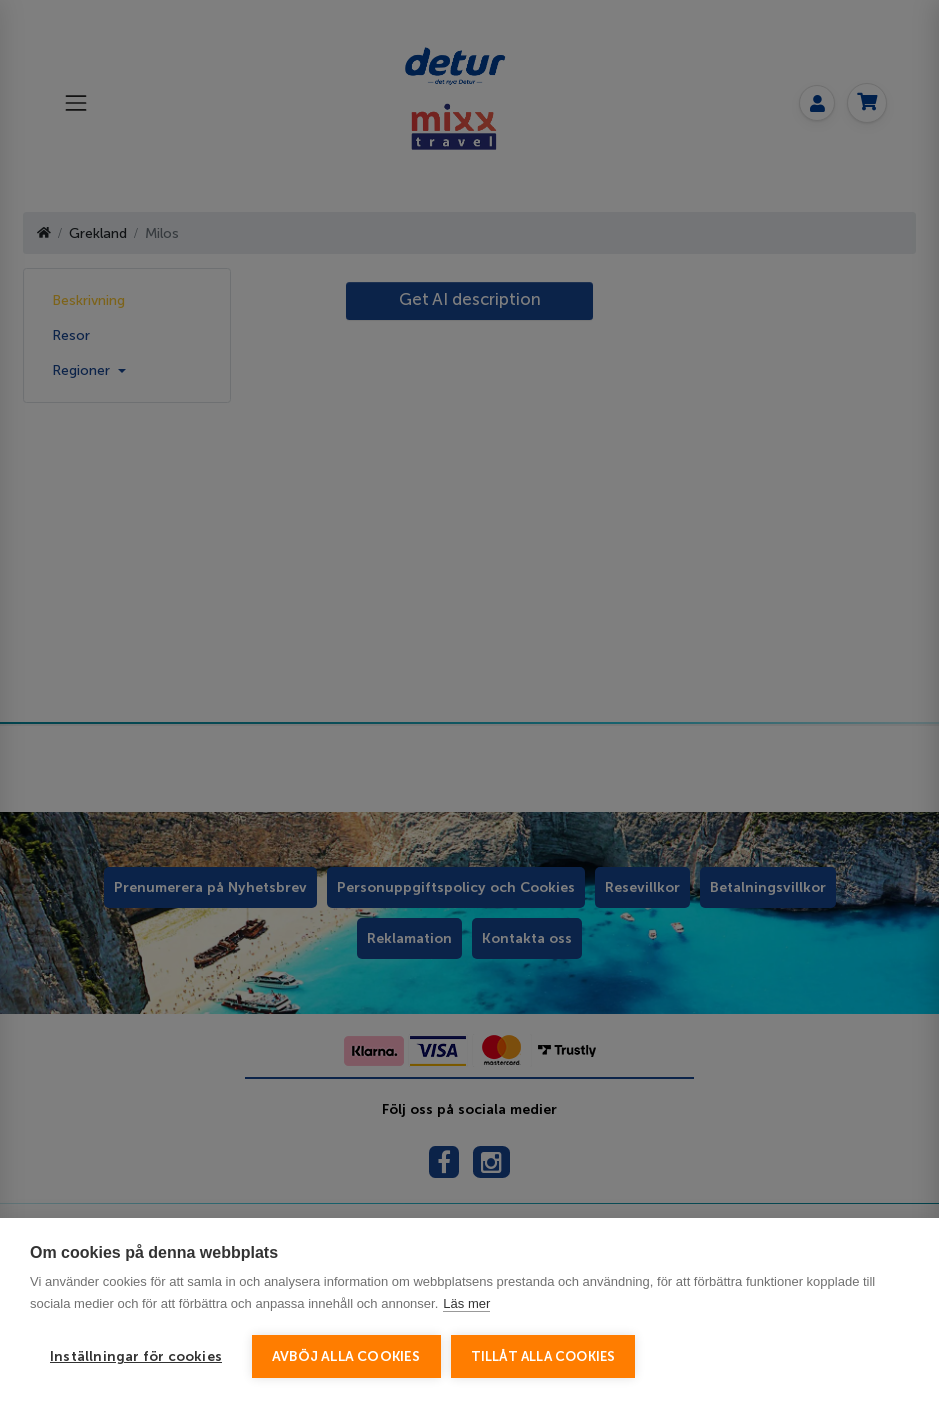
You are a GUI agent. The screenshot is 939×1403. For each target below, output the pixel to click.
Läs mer (466, 1303)
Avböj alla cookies (346, 1356)
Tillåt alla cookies (543, 1356)
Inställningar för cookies (136, 1356)
